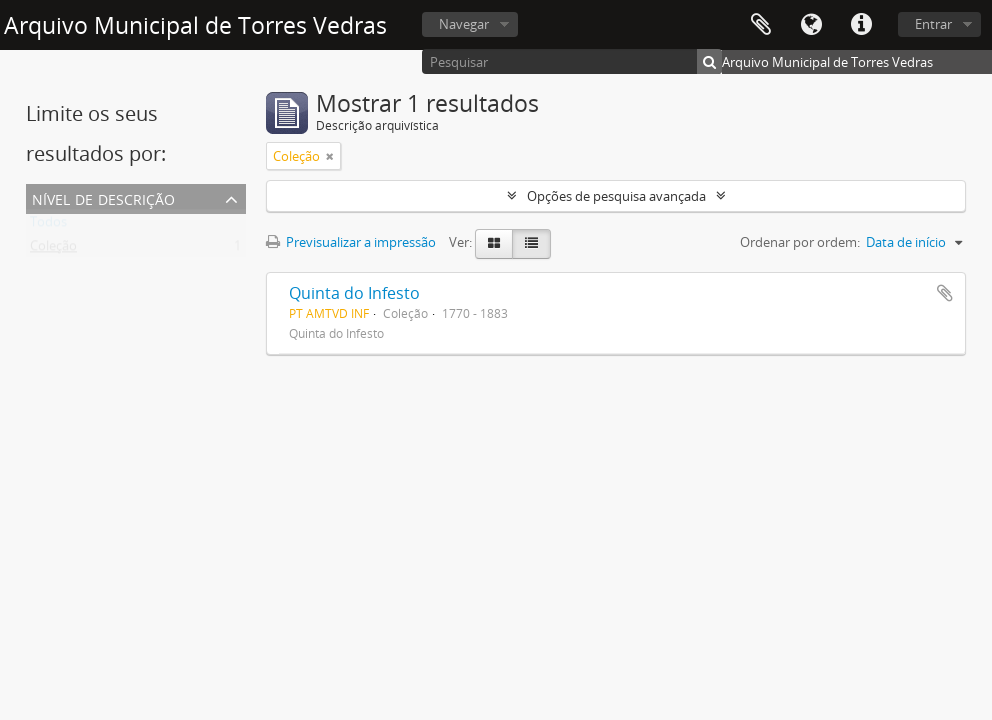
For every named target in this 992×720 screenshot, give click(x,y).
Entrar (933, 24)
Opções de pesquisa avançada (616, 196)
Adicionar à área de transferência (945, 293)
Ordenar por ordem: (800, 242)
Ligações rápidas (861, 25)
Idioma (811, 25)
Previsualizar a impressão (351, 242)
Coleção (53, 250)
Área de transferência (761, 25)
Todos (48, 226)
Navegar (464, 24)
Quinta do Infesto (354, 293)
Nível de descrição (103, 197)
